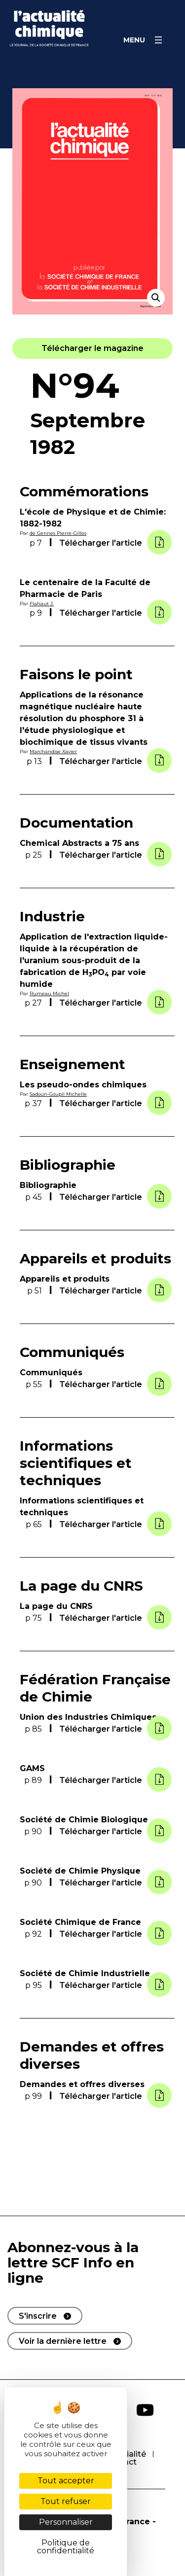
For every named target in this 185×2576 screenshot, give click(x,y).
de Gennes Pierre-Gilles (58, 533)
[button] (92, 348)
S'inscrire (38, 2316)
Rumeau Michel (49, 993)
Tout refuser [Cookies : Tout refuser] (65, 2501)
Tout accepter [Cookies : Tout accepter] (65, 2480)
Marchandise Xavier (53, 751)
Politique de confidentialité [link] (65, 2546)
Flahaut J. (42, 603)
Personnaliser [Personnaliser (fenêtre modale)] (66, 2522)
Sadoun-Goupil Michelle (58, 1094)
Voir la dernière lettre (63, 2341)
